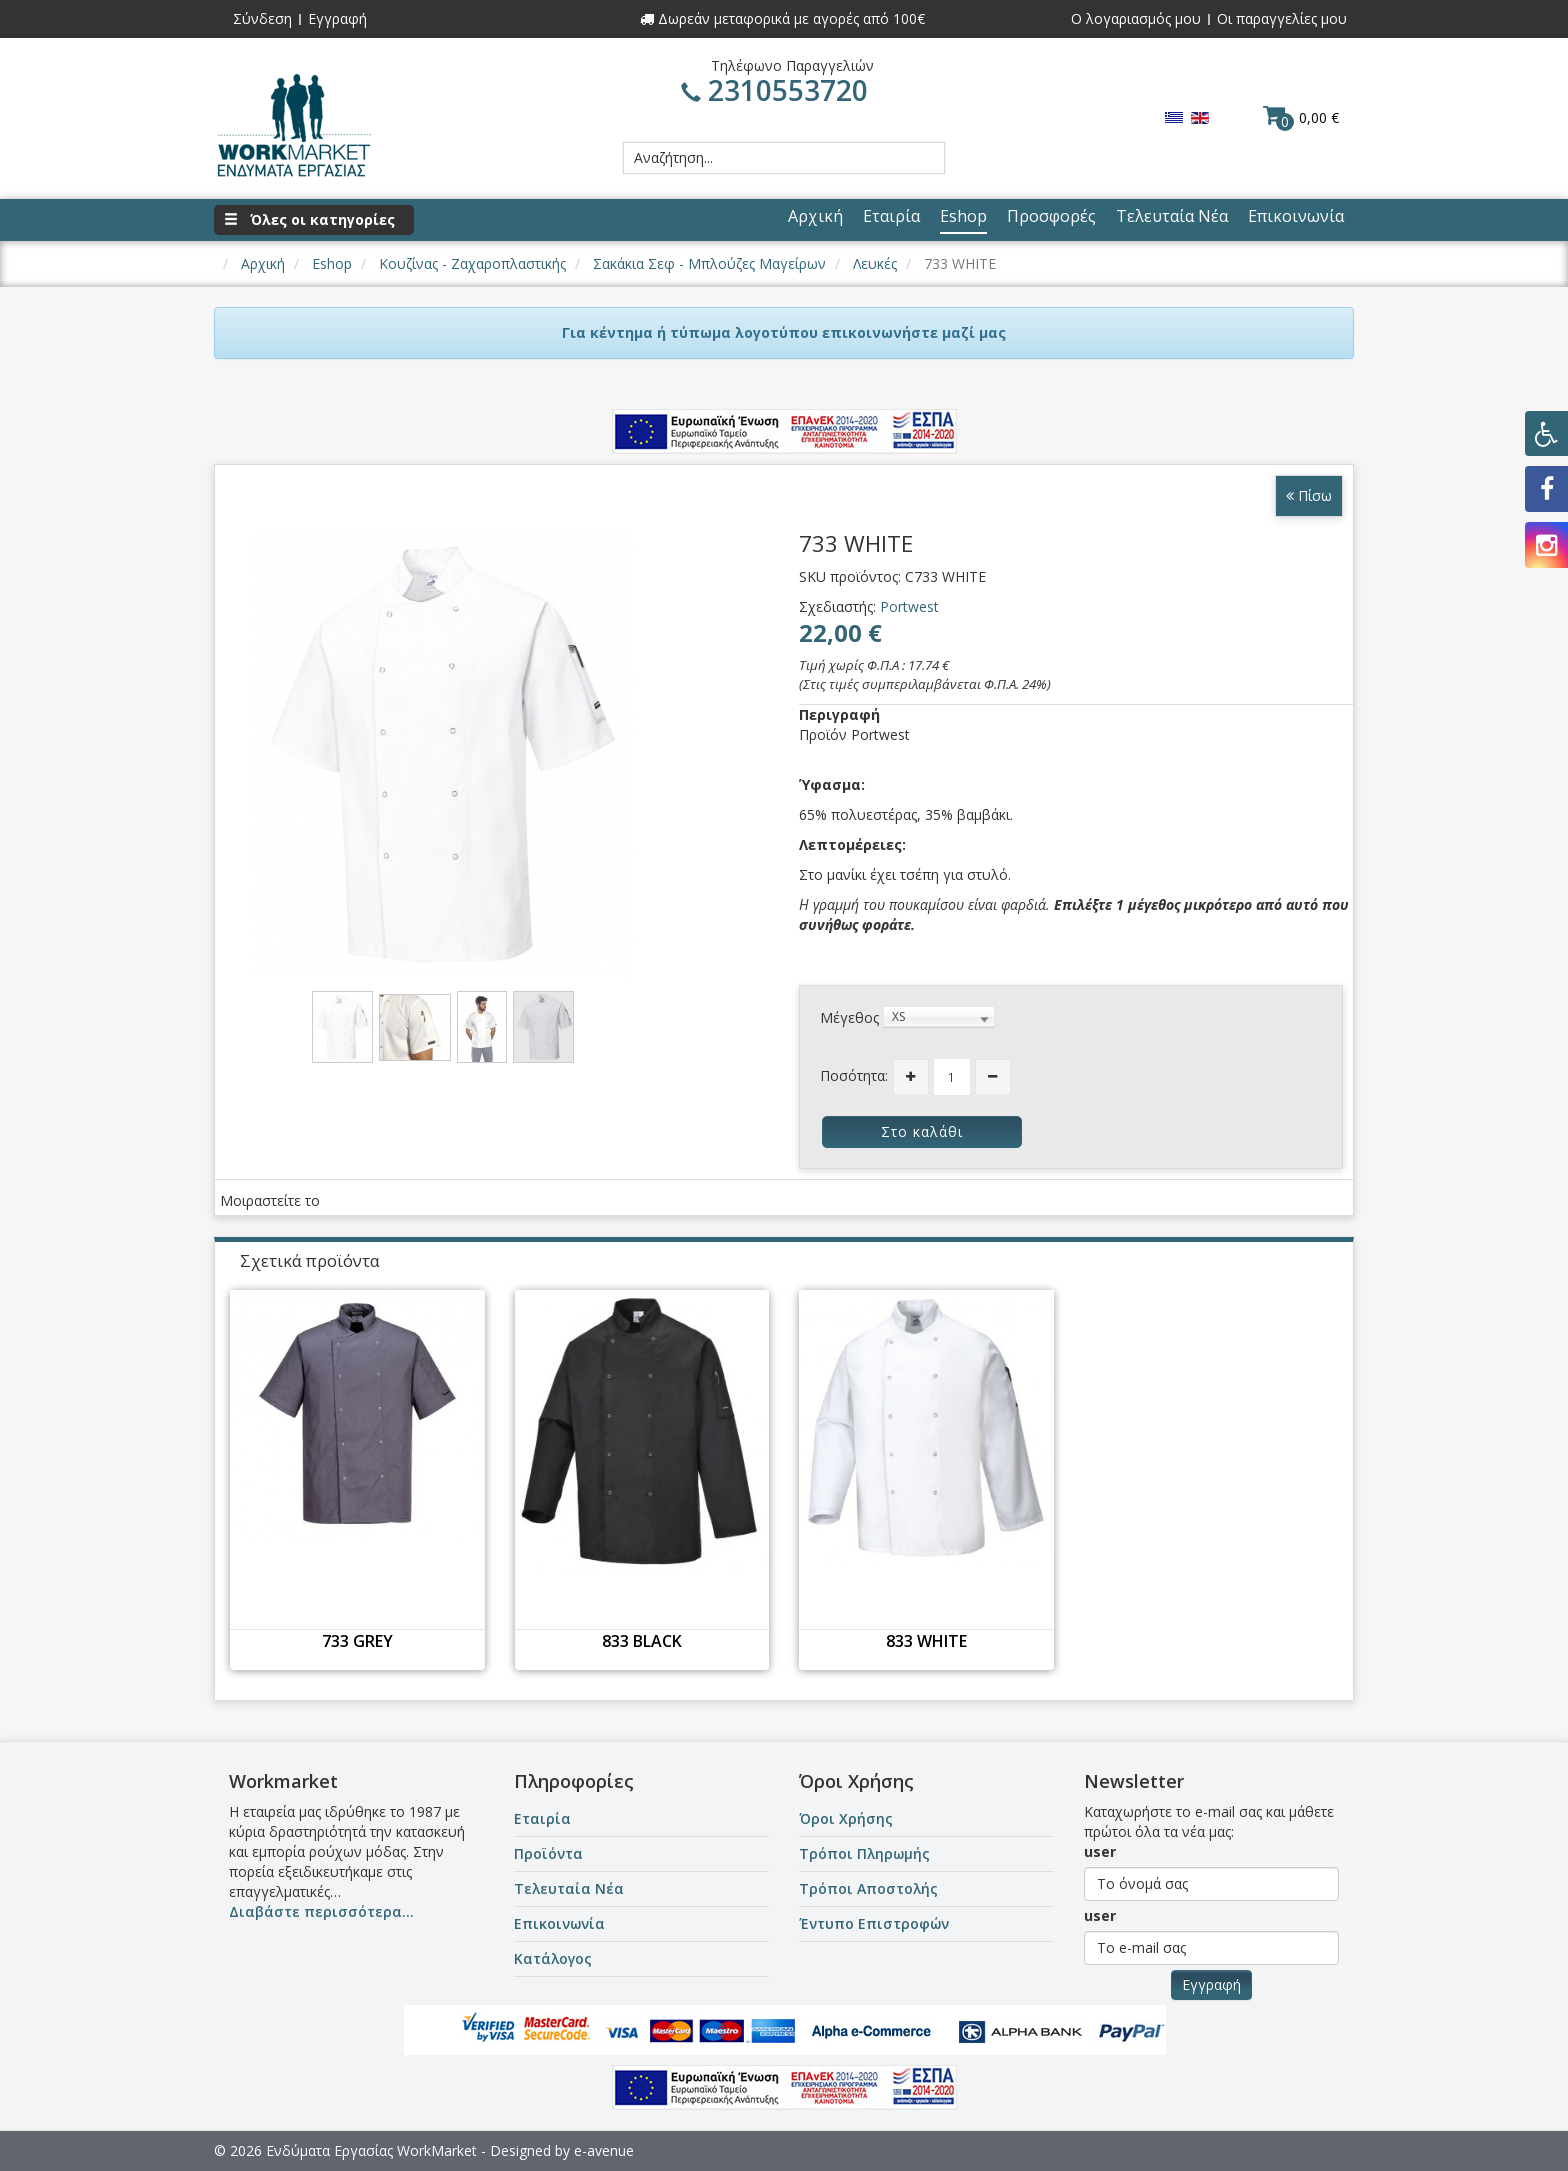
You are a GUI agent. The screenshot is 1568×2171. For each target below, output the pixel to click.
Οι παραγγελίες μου (1282, 18)
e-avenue (604, 2150)
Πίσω (1309, 495)
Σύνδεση (262, 18)
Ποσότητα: (854, 1075)
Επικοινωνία (559, 1923)
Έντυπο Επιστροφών (874, 1923)
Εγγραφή (337, 18)
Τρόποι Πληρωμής (864, 1853)
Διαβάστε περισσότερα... (321, 1911)
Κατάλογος (553, 1958)
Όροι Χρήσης (846, 1818)
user (1100, 1851)
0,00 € (1301, 117)
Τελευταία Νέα (569, 1888)
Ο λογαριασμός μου (1136, 18)
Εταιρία (542, 1818)
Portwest (909, 606)
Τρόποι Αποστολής (868, 1888)
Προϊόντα (548, 1853)
